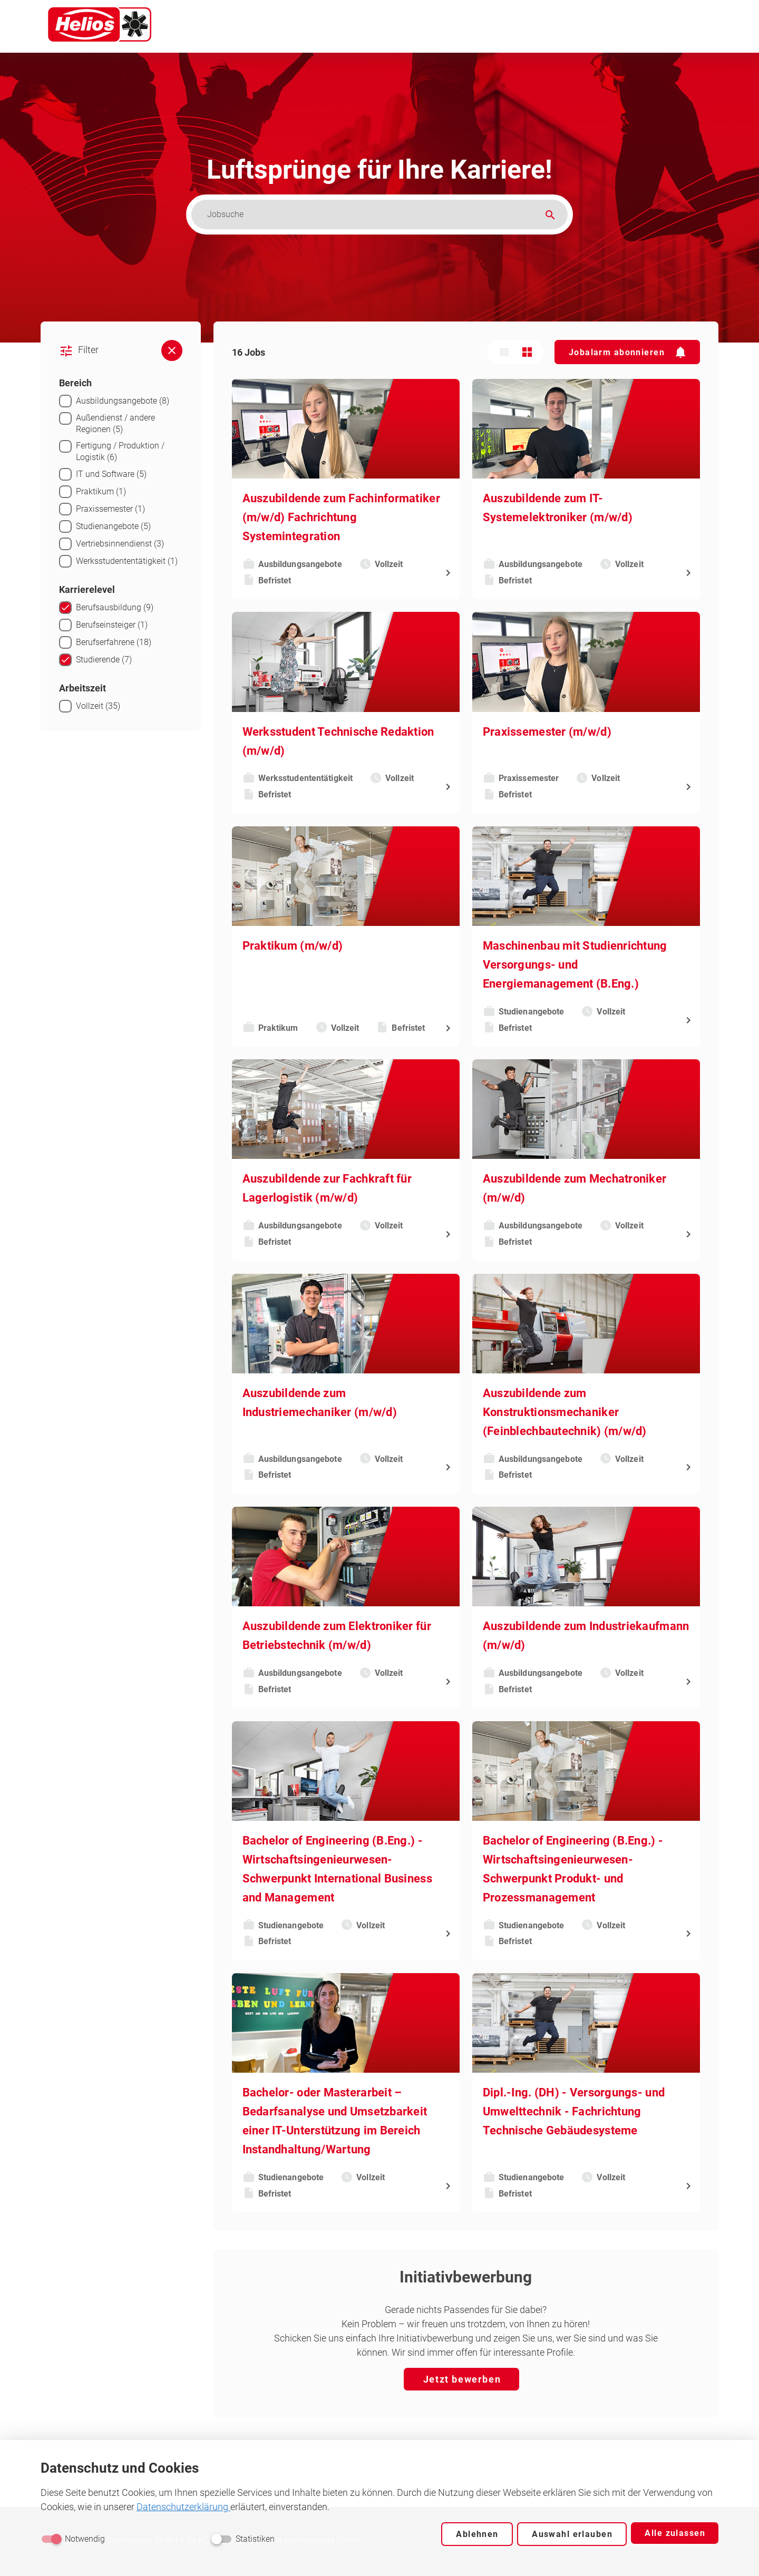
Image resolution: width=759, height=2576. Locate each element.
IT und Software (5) (111, 474)
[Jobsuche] (372, 214)
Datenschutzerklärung (184, 2506)
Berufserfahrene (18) (114, 642)
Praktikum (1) (100, 491)
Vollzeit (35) (97, 706)
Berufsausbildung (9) (114, 607)
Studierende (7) (104, 660)
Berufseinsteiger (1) (112, 625)
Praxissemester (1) (110, 509)
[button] (628, 352)
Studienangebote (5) (113, 526)
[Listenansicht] (505, 352)
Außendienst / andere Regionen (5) (115, 423)
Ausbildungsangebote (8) (122, 401)
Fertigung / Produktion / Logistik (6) (120, 451)
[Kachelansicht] (528, 352)
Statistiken (255, 2539)
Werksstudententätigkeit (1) (127, 561)
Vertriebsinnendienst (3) (120, 544)
